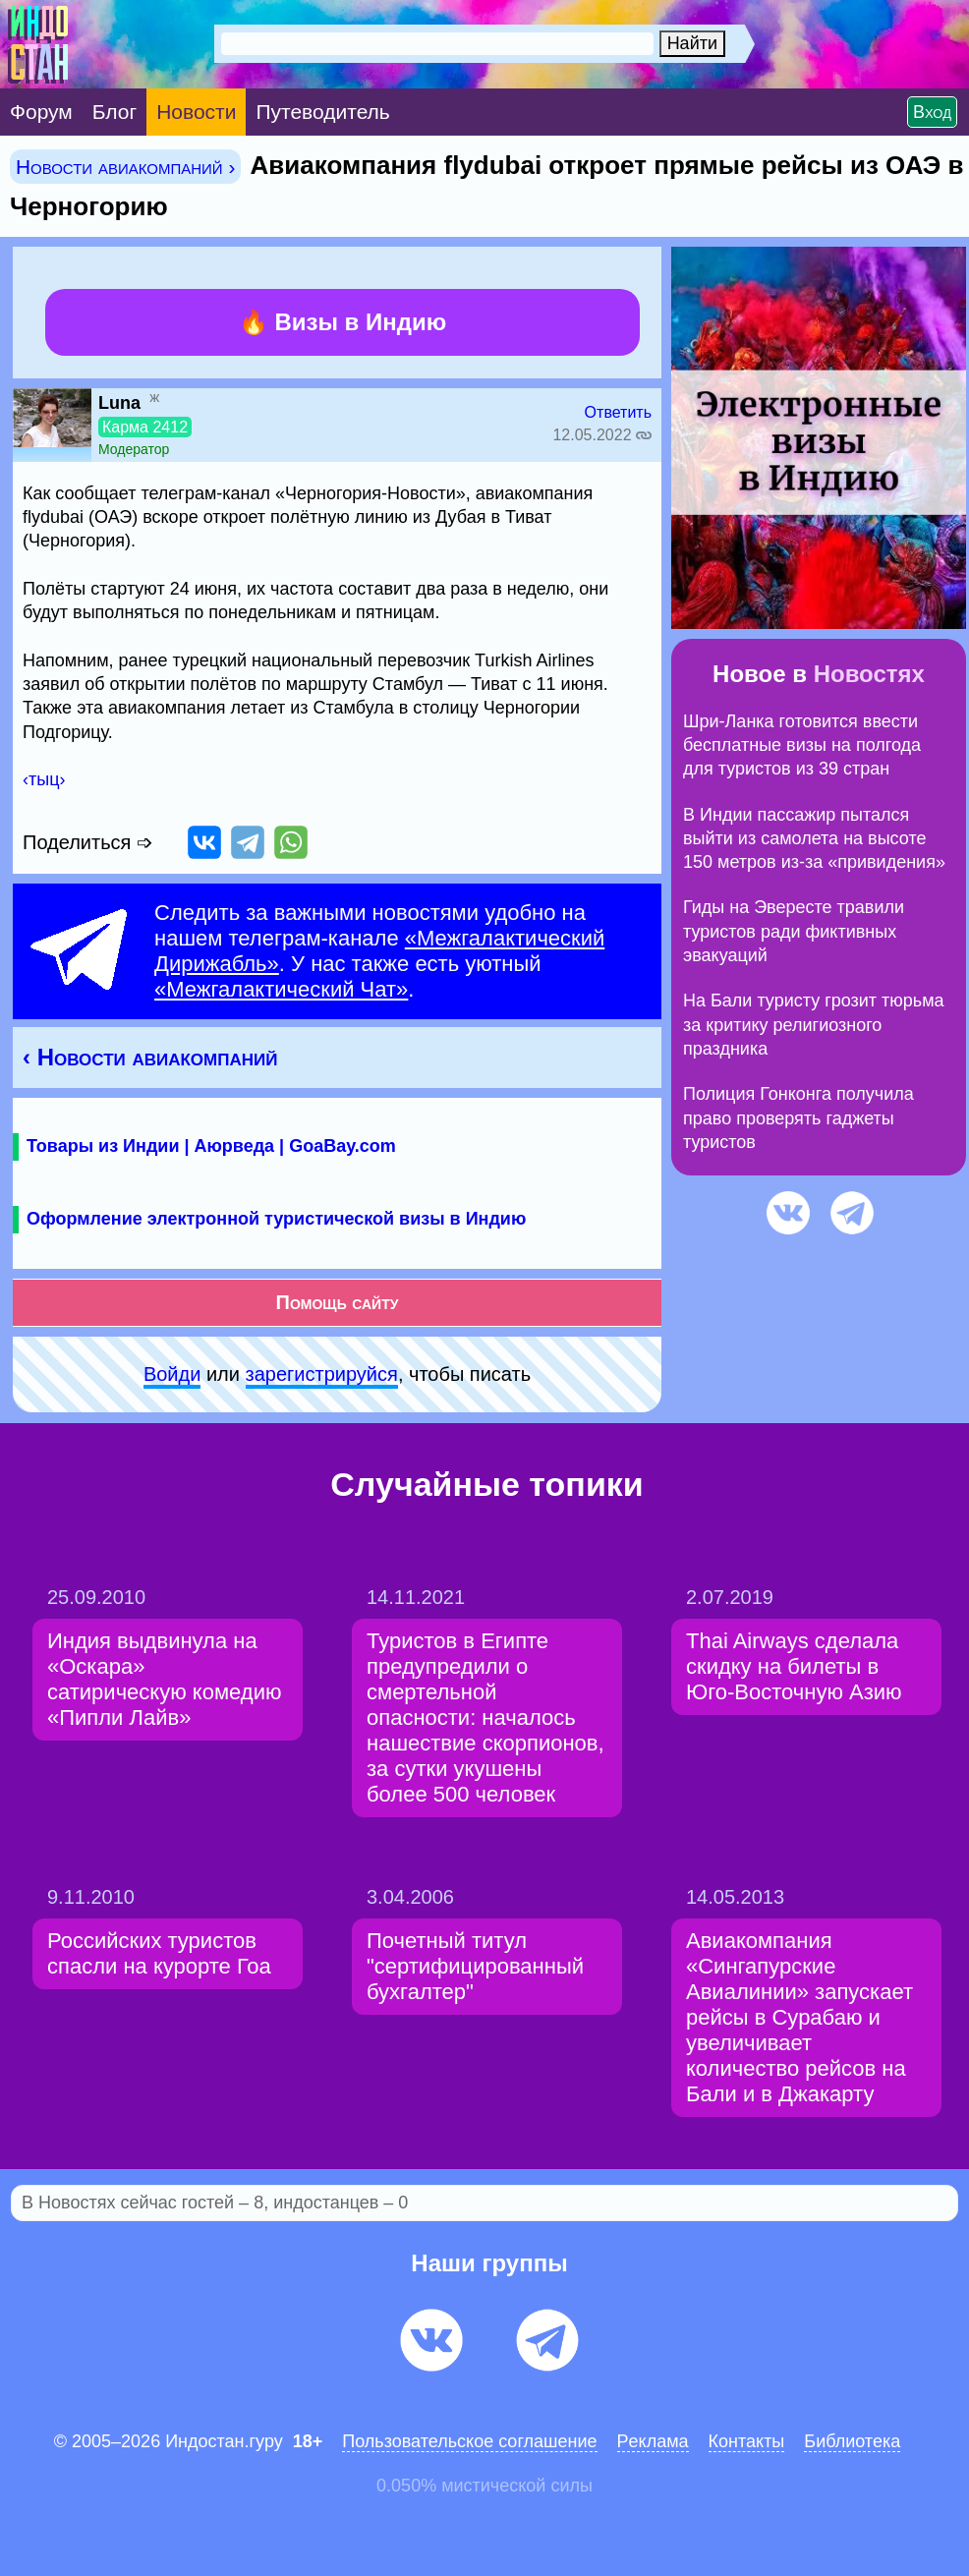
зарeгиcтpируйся (322, 1374)
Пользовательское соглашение (469, 2441)
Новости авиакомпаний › (125, 166)
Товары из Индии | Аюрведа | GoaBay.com (211, 1146)
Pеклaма (653, 2441)
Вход (932, 112)
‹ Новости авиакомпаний (150, 1057)
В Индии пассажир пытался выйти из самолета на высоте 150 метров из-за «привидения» (814, 839)
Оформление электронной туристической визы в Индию (276, 1219)
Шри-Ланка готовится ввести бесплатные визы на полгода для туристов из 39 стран (802, 745)
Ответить (618, 412)
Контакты (747, 2441)
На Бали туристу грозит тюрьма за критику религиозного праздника (813, 1025)
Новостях (869, 673)
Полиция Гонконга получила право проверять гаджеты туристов (798, 1118)
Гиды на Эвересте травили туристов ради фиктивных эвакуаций (793, 931)
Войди (171, 1374)
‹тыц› (44, 779)
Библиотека (852, 2441)
